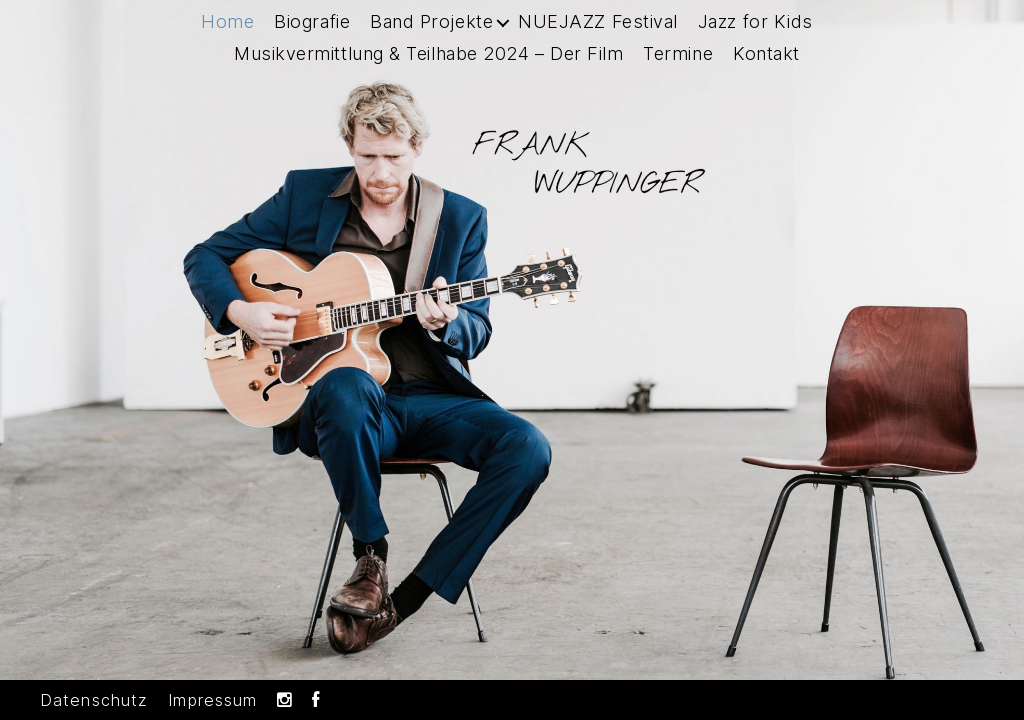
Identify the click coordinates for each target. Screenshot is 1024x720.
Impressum (212, 700)
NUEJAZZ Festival (598, 43)
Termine (678, 75)
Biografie (312, 43)
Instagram (284, 700)
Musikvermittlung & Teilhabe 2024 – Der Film (428, 75)
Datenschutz (94, 700)
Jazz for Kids (755, 43)
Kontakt (766, 75)
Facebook (315, 700)
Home (227, 43)
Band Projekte (431, 43)
